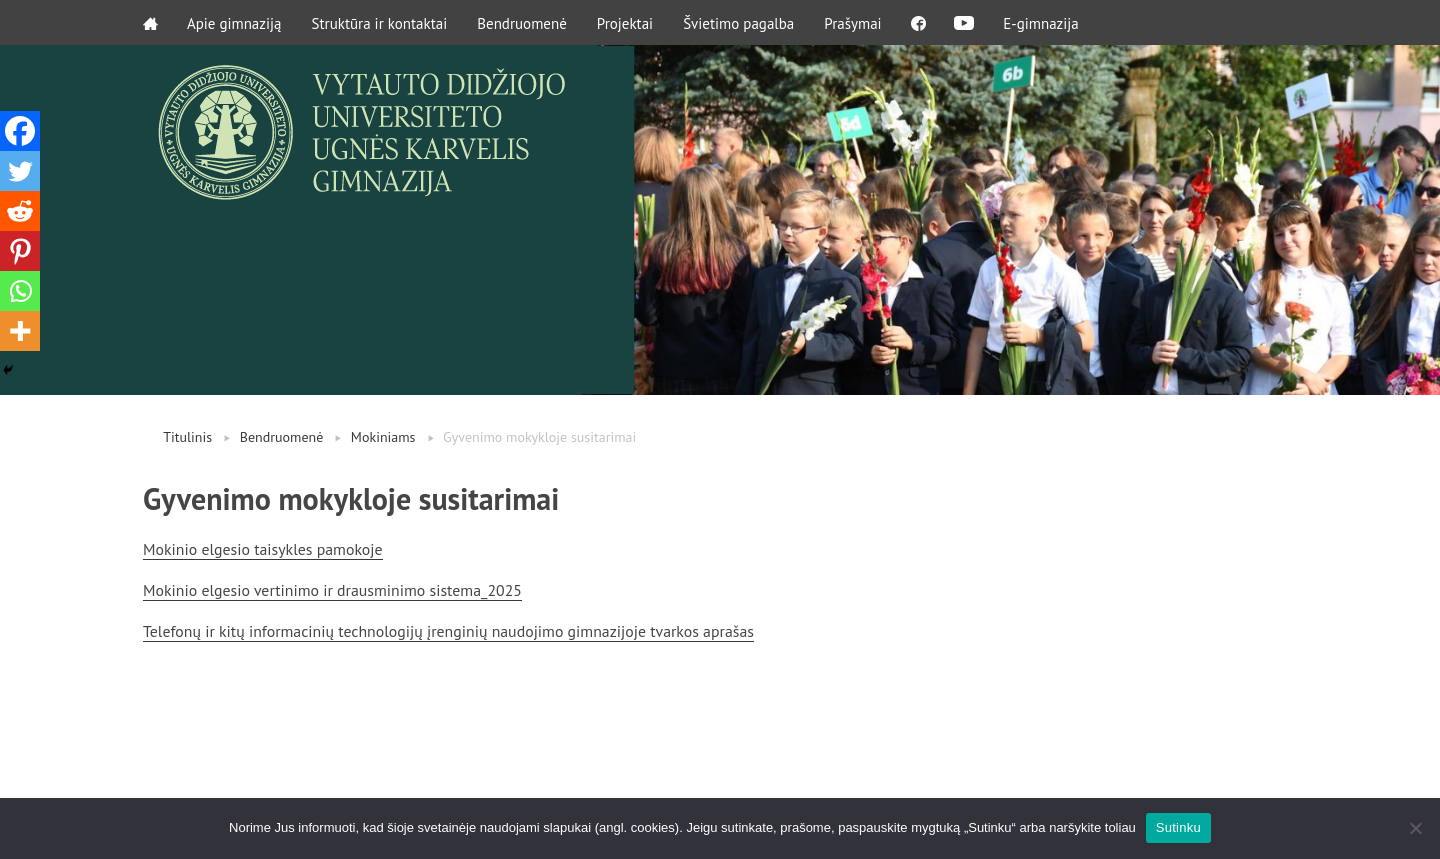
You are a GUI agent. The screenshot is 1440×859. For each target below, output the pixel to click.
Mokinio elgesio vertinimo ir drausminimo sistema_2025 (334, 589)
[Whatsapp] (20, 291)
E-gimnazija (1046, 22)
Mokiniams (383, 437)
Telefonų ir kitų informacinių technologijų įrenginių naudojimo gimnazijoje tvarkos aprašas (452, 629)
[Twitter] (20, 171)
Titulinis (187, 437)
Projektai (626, 22)
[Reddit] (20, 211)
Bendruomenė (523, 22)
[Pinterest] (20, 251)
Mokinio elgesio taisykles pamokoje (264, 549)
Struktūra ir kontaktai (381, 22)
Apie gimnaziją (235, 22)
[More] (20, 331)
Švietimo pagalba (739, 22)
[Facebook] (20, 131)
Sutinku (1178, 827)
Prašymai (853, 22)
